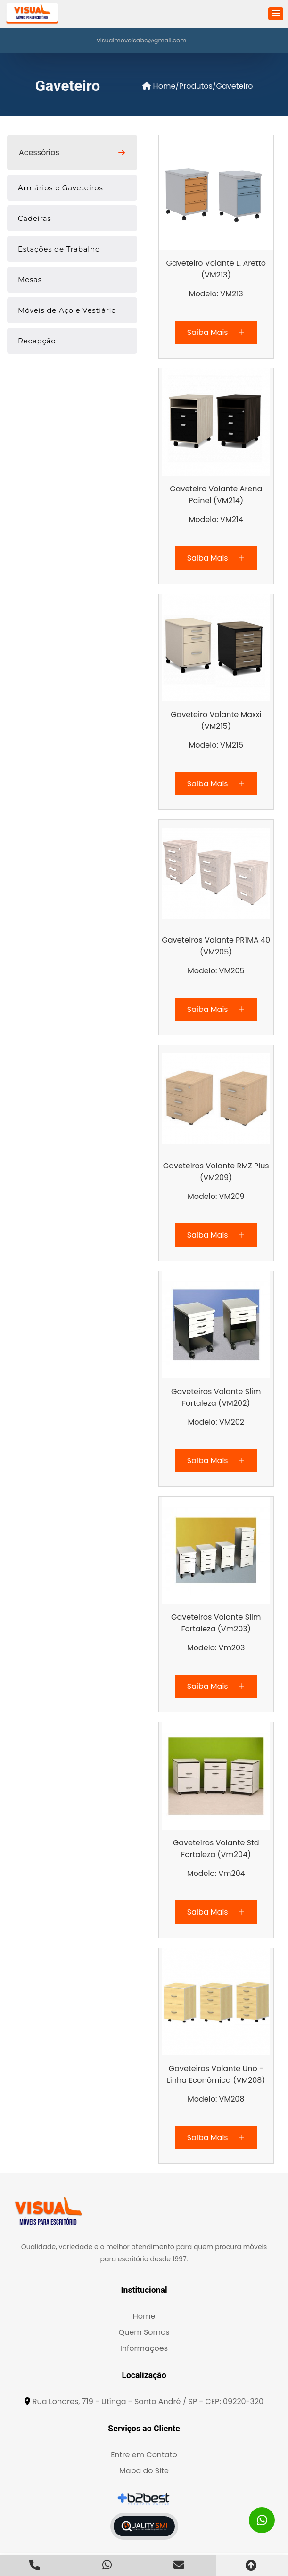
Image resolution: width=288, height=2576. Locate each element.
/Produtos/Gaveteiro (214, 86)
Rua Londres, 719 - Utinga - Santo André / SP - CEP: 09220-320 (148, 2401)
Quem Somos (143, 2332)
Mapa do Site (144, 2470)
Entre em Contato (144, 2454)
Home (158, 86)
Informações (144, 2348)
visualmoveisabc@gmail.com (142, 40)
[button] (275, 13)
